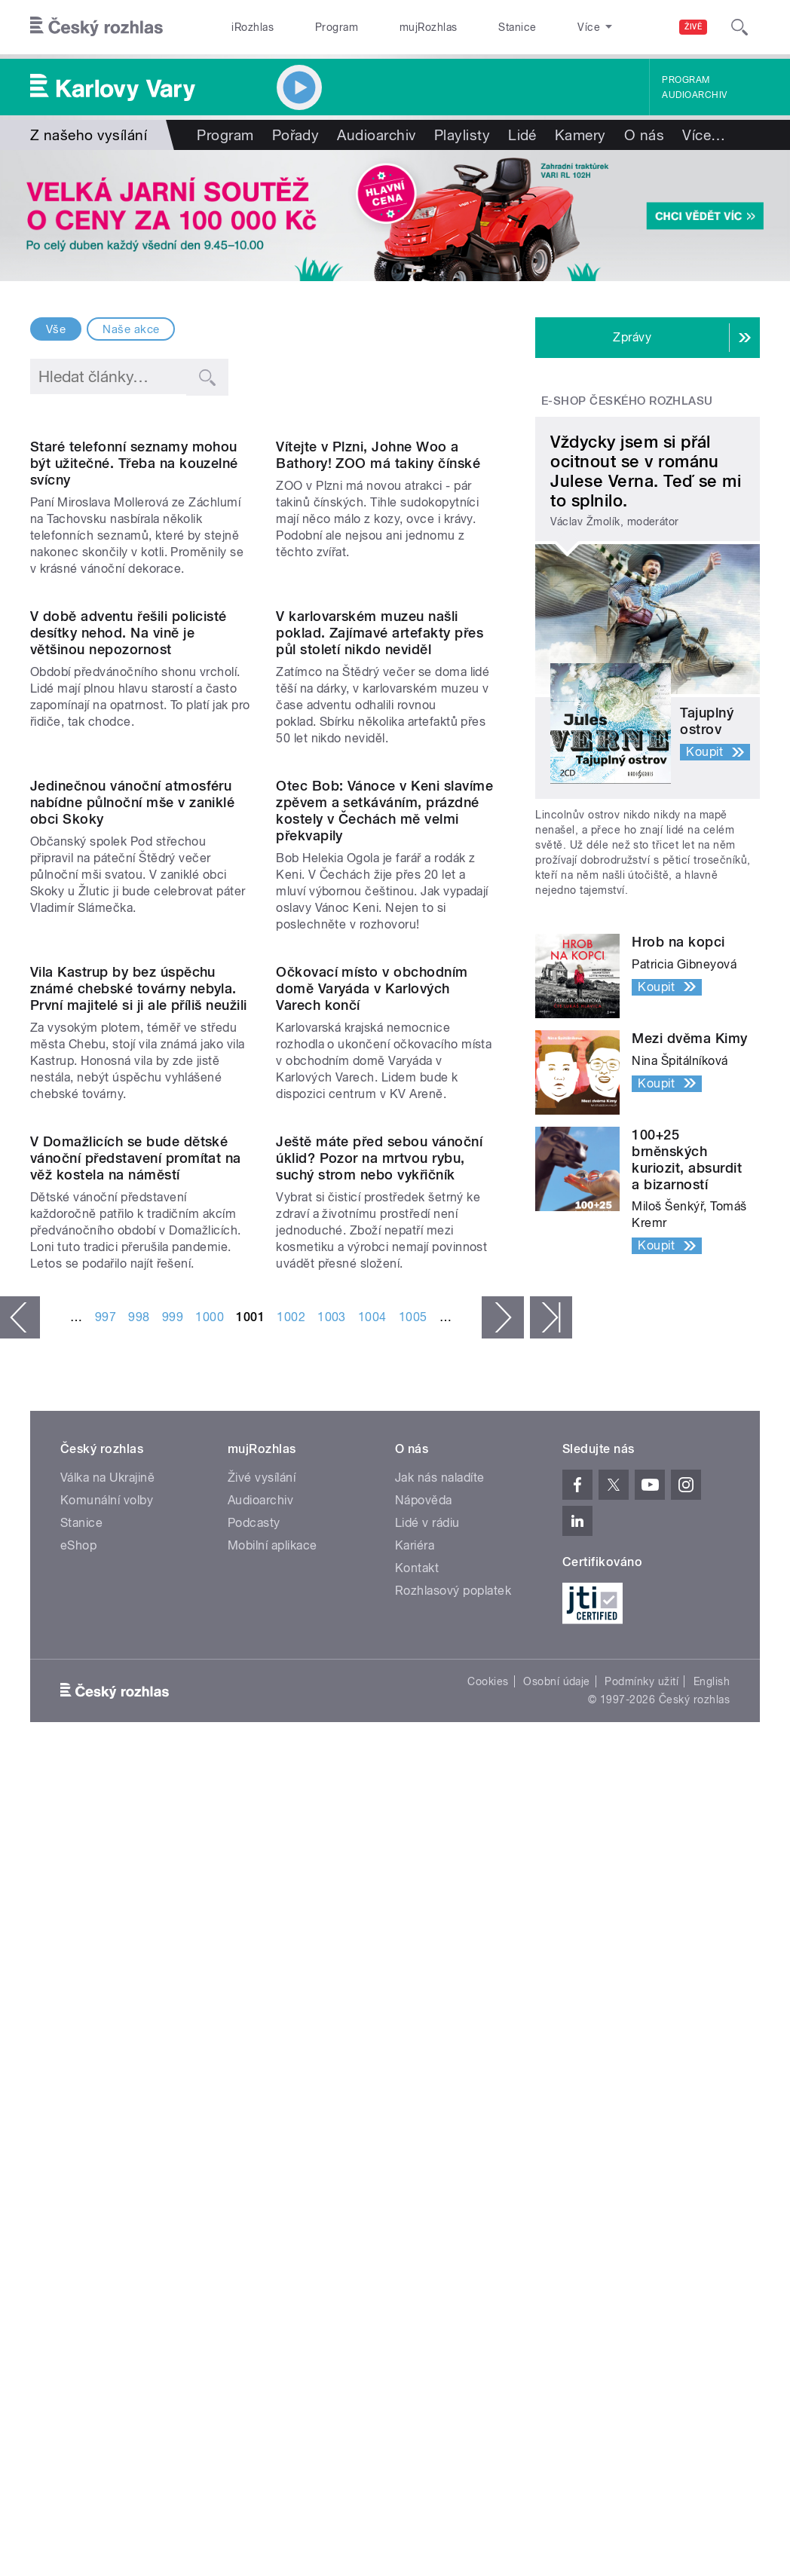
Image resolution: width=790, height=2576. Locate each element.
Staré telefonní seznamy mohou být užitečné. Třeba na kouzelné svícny (134, 588)
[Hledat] (739, 27)
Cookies (487, 2305)
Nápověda (423, 2123)
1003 (331, 1940)
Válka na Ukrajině (107, 2101)
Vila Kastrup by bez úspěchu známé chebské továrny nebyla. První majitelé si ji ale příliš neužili (138, 1487)
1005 (413, 1940)
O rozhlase (533, 27)
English (712, 2305)
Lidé (522, 135)
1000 (209, 1940)
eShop (78, 2168)
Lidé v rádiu (427, 2146)
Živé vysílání (261, 2101)
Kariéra (414, 2168)
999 (172, 1940)
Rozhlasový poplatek (453, 2214)
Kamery (580, 135)
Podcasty (254, 2146)
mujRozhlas (389, 27)
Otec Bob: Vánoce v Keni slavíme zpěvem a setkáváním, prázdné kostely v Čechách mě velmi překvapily (384, 1185)
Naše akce (131, 329)
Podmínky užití (641, 2305)
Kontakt (417, 2191)
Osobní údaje (556, 2305)
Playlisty (462, 135)
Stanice (461, 27)
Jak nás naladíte (440, 2101)
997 (105, 1940)
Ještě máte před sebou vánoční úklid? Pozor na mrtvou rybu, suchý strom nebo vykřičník (379, 1782)
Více (703, 135)
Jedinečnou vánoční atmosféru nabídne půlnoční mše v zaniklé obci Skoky (132, 1176)
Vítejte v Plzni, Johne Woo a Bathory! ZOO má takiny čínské (378, 580)
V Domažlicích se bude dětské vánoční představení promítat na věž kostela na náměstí (135, 1782)
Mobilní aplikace (272, 2168)
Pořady (296, 135)
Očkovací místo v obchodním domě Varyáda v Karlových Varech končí (371, 1487)
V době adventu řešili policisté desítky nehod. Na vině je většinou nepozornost (128, 882)
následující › (503, 1941)
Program (312, 27)
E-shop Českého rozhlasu (627, 401)
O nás (644, 135)
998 (138, 1940)
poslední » (551, 1941)
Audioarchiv (694, 95)
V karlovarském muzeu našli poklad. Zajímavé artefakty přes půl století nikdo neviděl (379, 882)
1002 (291, 1940)
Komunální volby (106, 2123)
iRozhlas (245, 27)
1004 (372, 1940)
